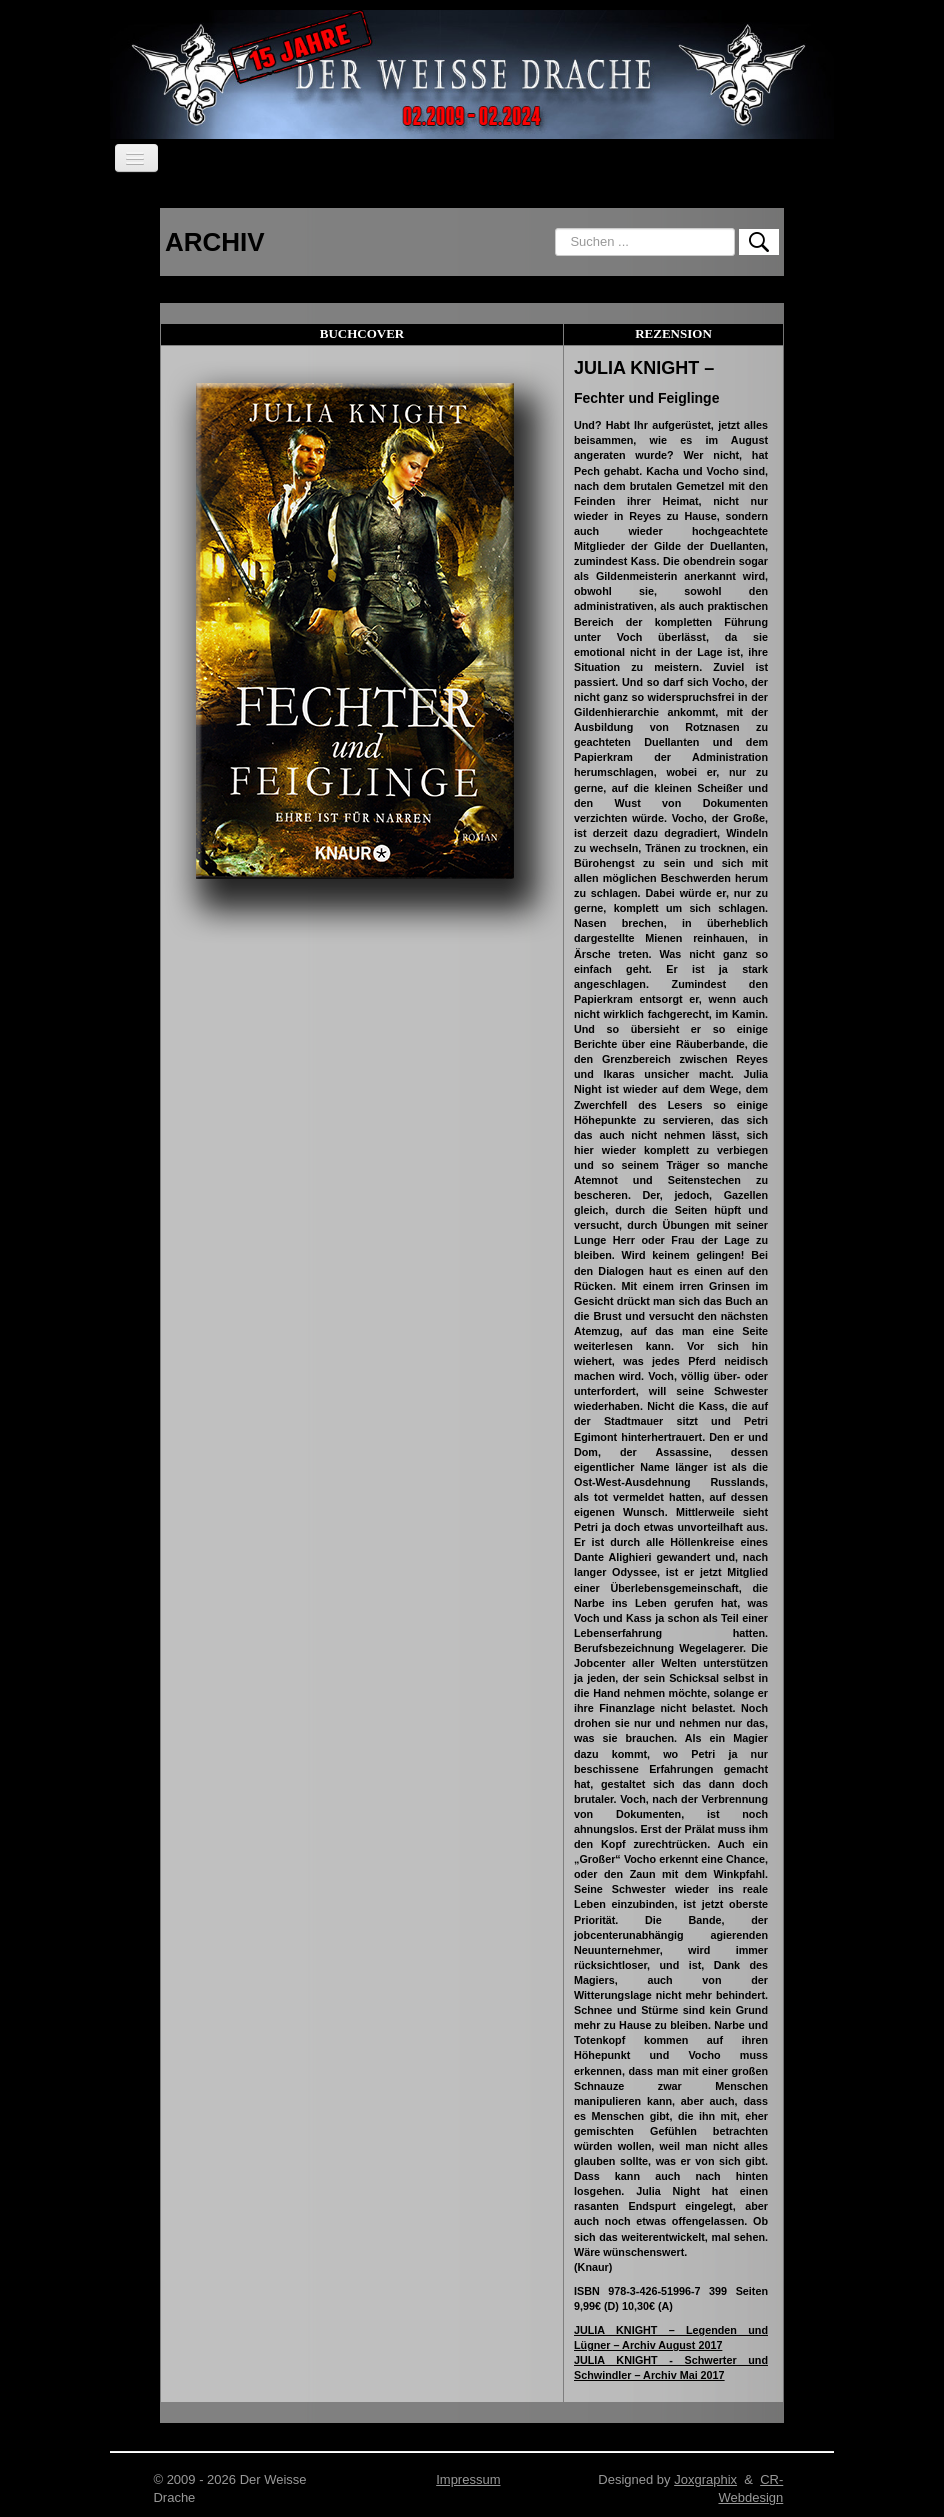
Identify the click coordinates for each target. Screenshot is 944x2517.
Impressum (468, 2479)
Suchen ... (555, 228)
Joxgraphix (705, 2479)
